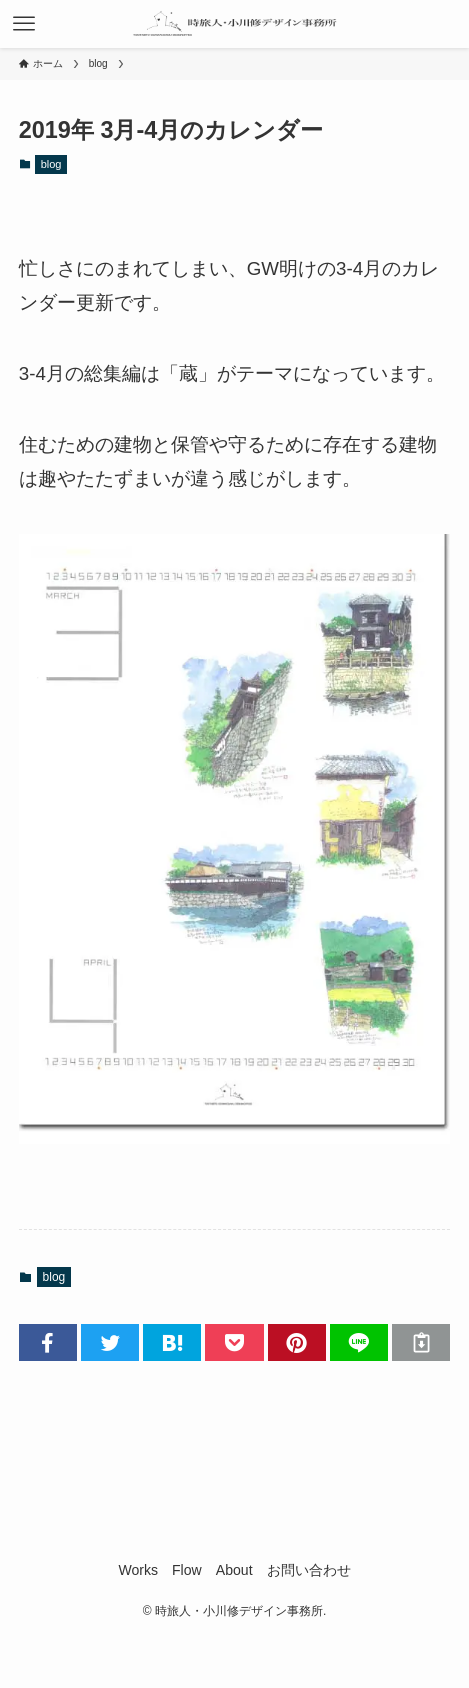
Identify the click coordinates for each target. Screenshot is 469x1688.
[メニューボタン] (24, 24)
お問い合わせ (309, 1570)
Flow (187, 1570)
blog (51, 164)
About (234, 1570)
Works (138, 1570)
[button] (48, 1342)
